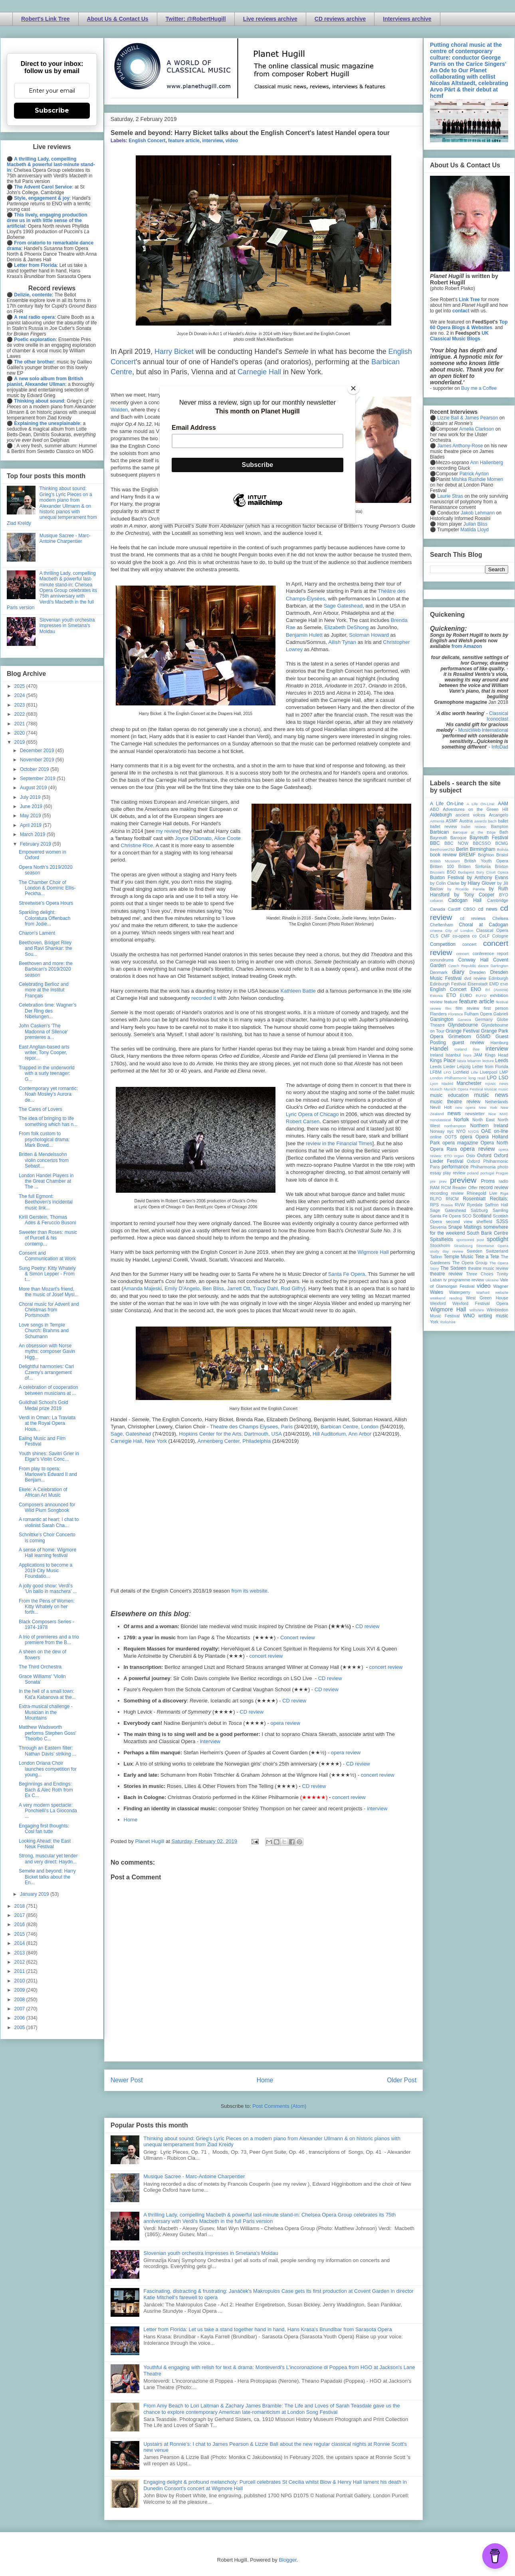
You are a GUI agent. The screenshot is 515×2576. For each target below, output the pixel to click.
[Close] (353, 388)
